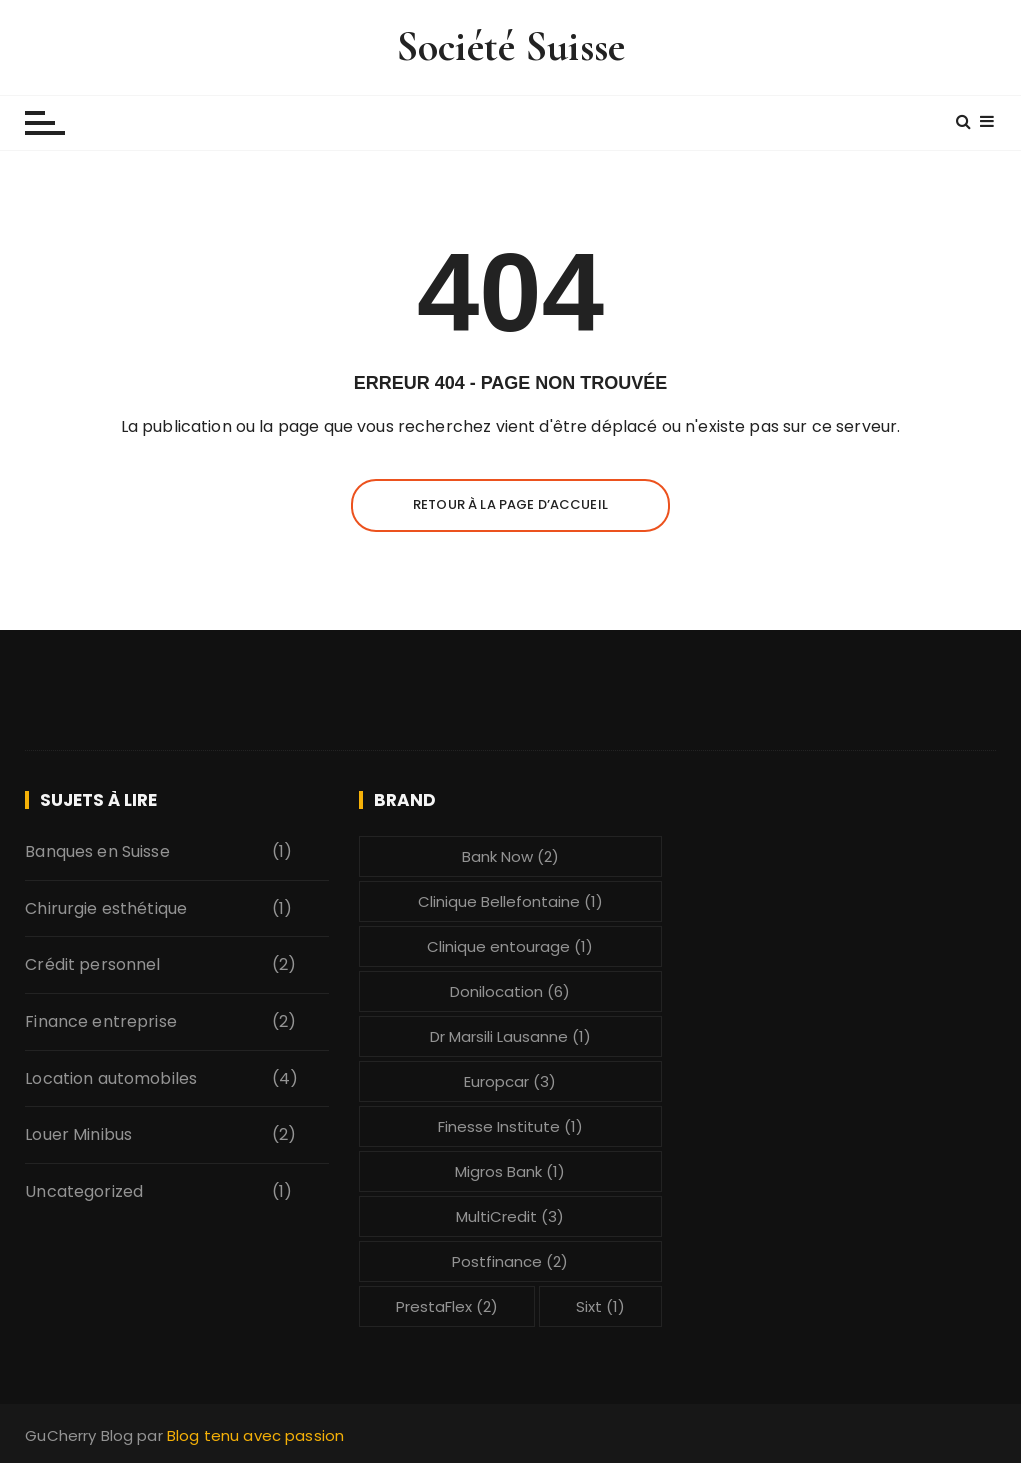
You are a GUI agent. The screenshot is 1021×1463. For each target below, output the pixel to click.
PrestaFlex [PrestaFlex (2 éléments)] (447, 1306)
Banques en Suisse (97, 851)
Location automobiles (111, 1078)
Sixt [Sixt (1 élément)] (600, 1306)
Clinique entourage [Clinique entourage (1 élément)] (510, 946)
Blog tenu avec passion (255, 1435)
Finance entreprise (101, 1021)
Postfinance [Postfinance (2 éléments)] (510, 1261)
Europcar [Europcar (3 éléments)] (510, 1081)
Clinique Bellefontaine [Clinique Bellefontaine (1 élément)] (510, 901)
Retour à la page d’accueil (510, 504)
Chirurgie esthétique (106, 908)
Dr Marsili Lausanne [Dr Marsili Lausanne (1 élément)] (510, 1036)
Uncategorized (84, 1191)
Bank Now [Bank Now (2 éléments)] (510, 856)
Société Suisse (510, 46)
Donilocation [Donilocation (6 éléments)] (510, 991)
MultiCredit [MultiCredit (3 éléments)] (510, 1216)
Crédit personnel (92, 964)
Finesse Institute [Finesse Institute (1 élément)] (510, 1126)
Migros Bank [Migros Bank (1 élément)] (510, 1171)
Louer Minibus (78, 1134)
